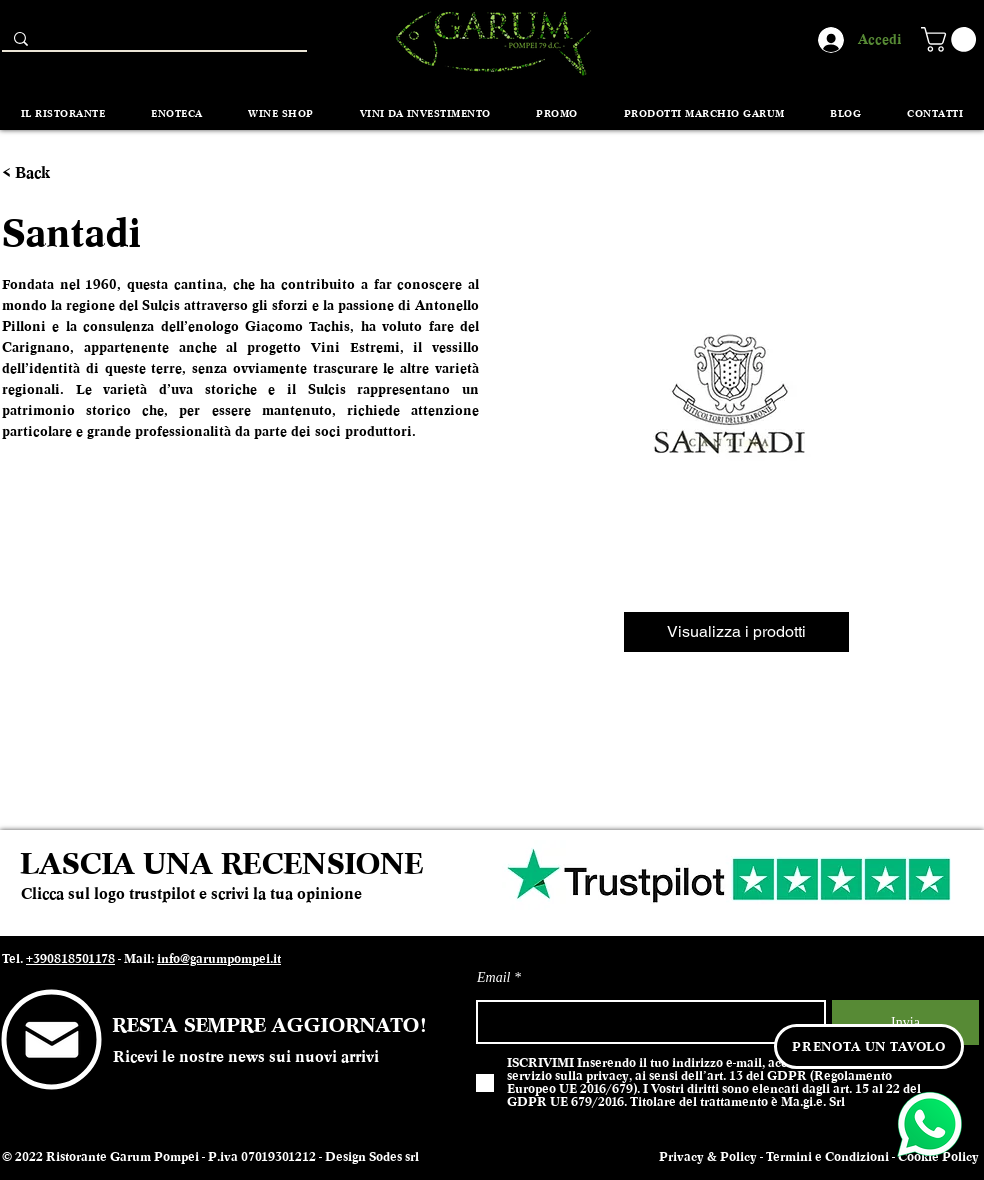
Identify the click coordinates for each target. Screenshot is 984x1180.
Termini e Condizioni (827, 1157)
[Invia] (905, 1022)
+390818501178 (70, 959)
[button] (951, 39)
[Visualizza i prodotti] (736, 632)
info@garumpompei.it (219, 959)
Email (493, 978)
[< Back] (38, 173)
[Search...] (152, 43)
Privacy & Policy (708, 1157)
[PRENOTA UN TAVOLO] (869, 1046)
